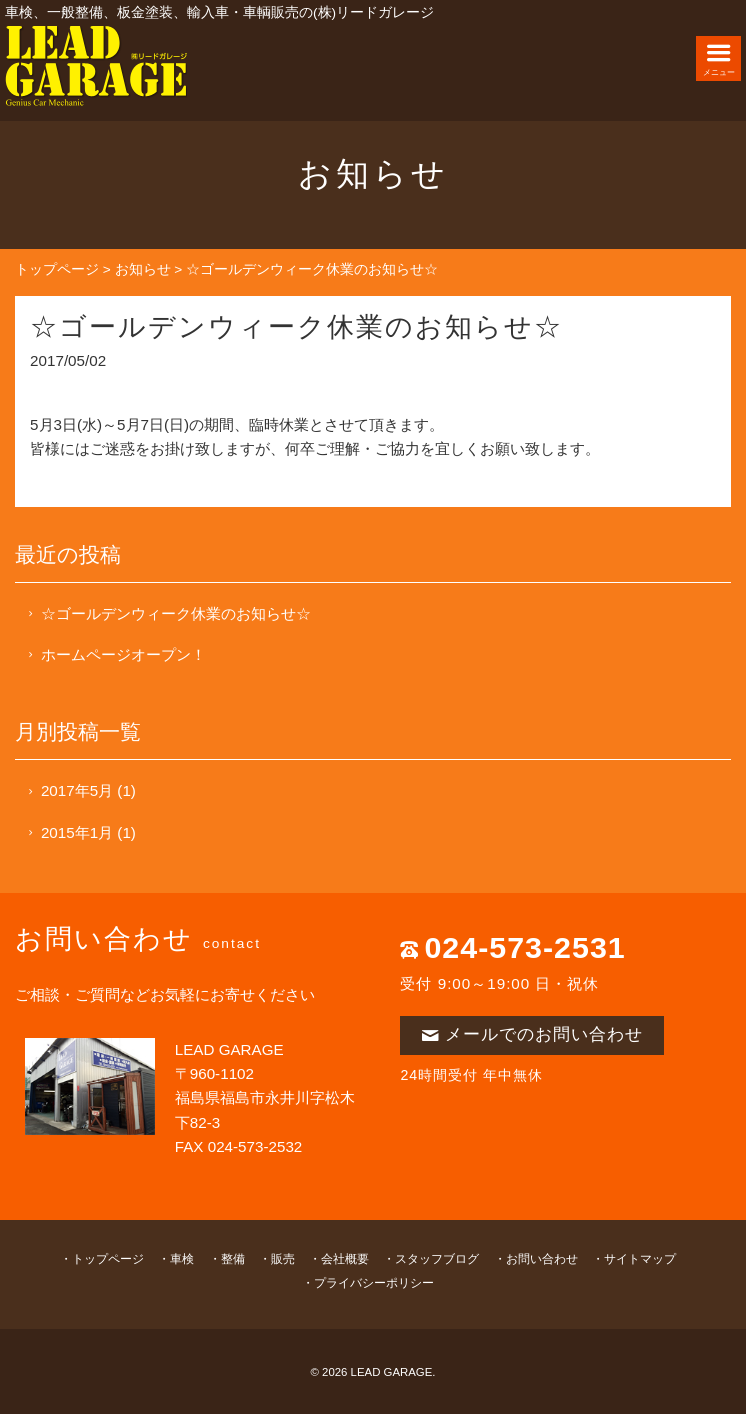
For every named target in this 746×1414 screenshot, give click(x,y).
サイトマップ (640, 1259)
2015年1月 (77, 832)
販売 (283, 1259)
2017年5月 (77, 790)
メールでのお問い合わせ (532, 1034)
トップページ (57, 269)
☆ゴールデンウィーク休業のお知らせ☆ (176, 613)
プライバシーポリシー (374, 1283)
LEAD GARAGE (392, 1372)
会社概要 (345, 1259)
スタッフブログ (437, 1259)
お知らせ (143, 269)
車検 (182, 1259)
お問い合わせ (542, 1259)
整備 (233, 1259)
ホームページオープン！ (123, 654)
